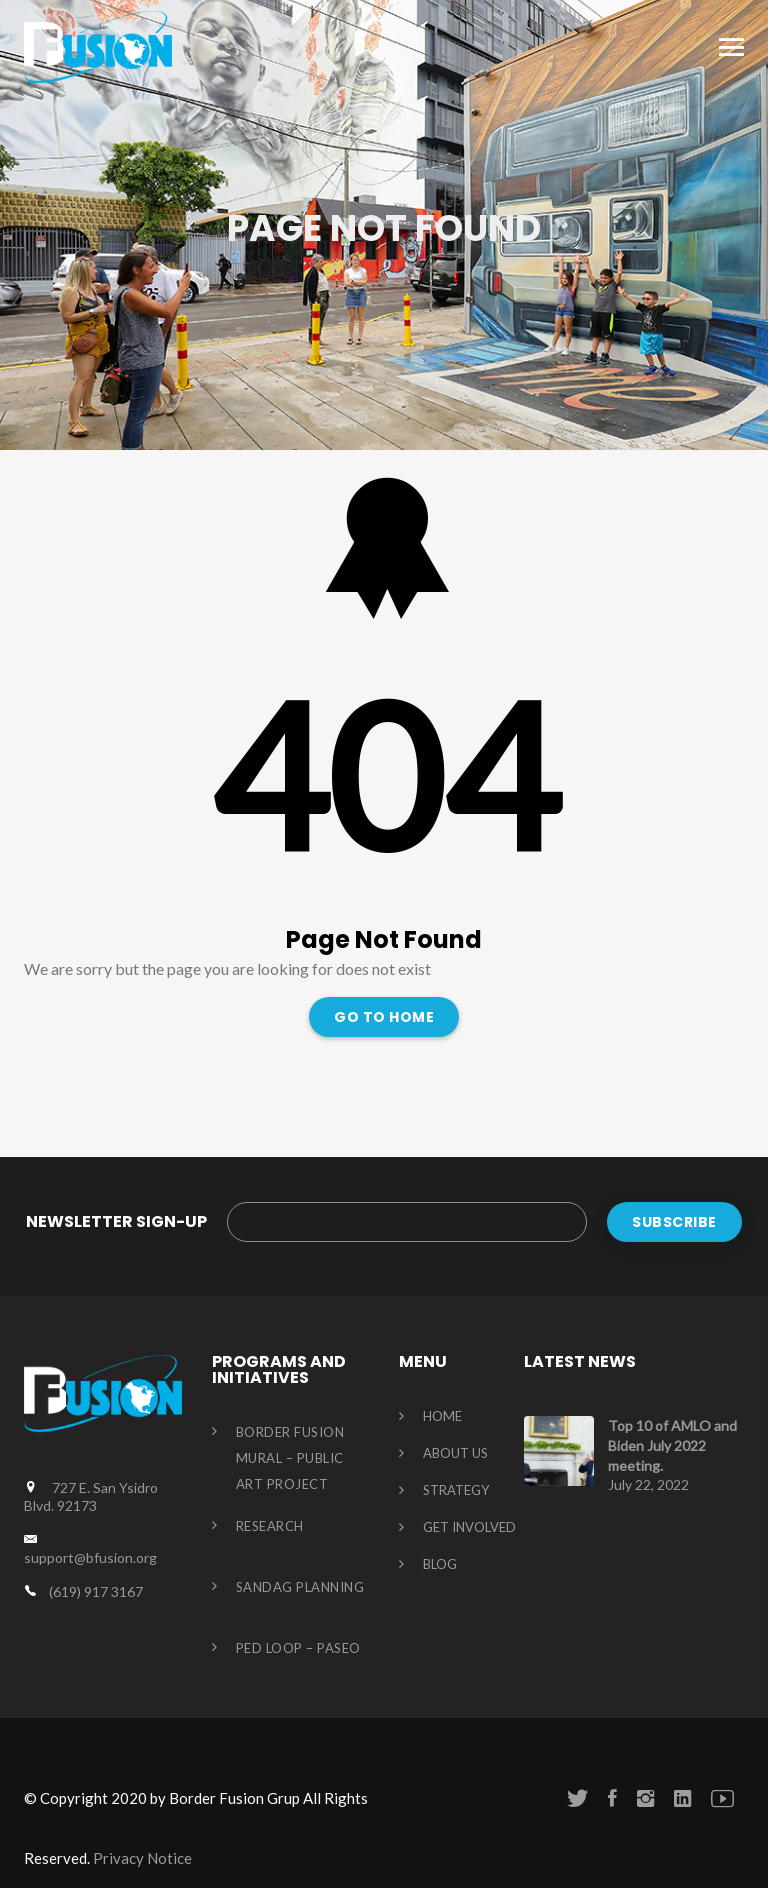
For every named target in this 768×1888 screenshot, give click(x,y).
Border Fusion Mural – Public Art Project (290, 1458)
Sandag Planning (300, 1587)
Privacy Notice (142, 1858)
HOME (442, 1417)
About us (455, 1454)
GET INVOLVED (469, 1528)
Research (270, 1526)
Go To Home (384, 1017)
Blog (440, 1565)
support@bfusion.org (90, 1557)
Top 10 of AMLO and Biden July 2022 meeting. (672, 1445)
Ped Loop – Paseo (298, 1648)
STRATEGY (456, 1491)
